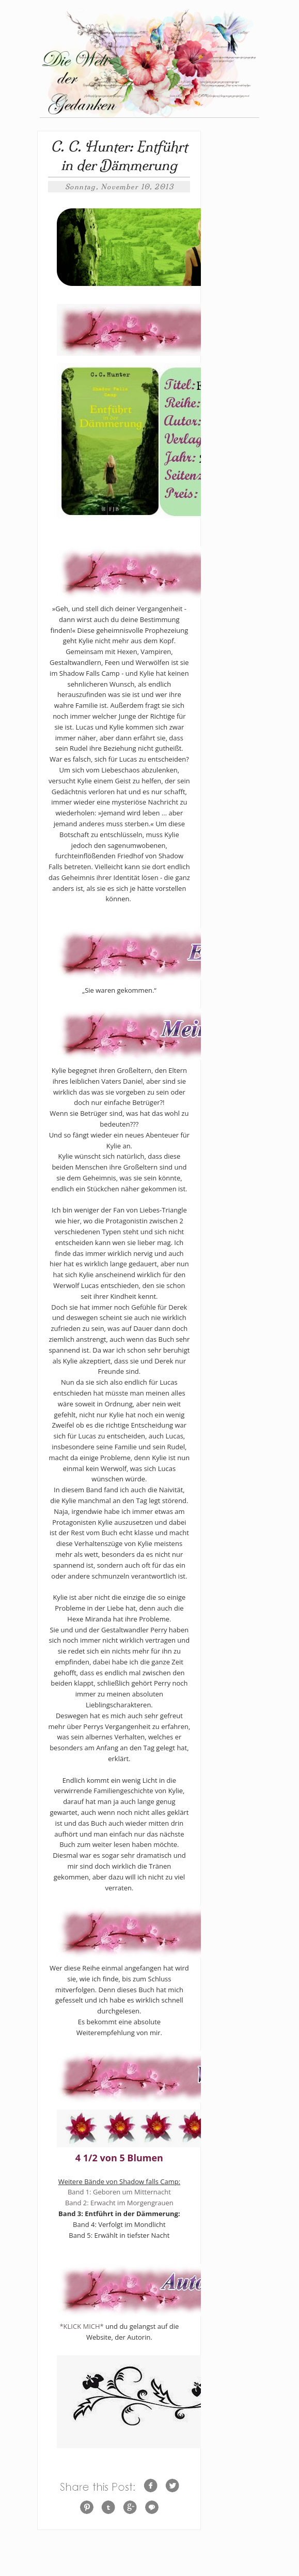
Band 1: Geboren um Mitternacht (119, 2191)
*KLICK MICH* (81, 2326)
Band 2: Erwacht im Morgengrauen (119, 2202)
